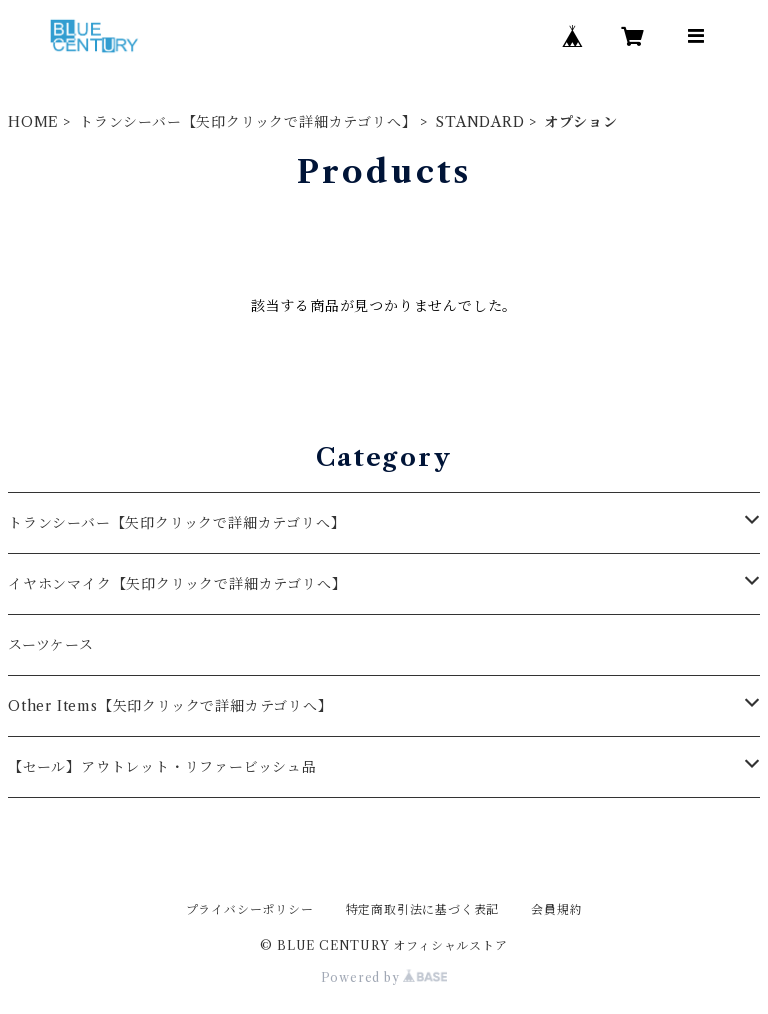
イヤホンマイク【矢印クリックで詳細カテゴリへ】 (177, 584)
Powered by (384, 977)
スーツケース (51, 645)
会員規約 (556, 909)
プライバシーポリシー (250, 909)
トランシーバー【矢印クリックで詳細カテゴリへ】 (247, 122)
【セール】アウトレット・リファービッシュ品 (162, 767)
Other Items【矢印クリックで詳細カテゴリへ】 (170, 706)
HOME (33, 122)
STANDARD (480, 122)
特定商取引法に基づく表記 (423, 909)
